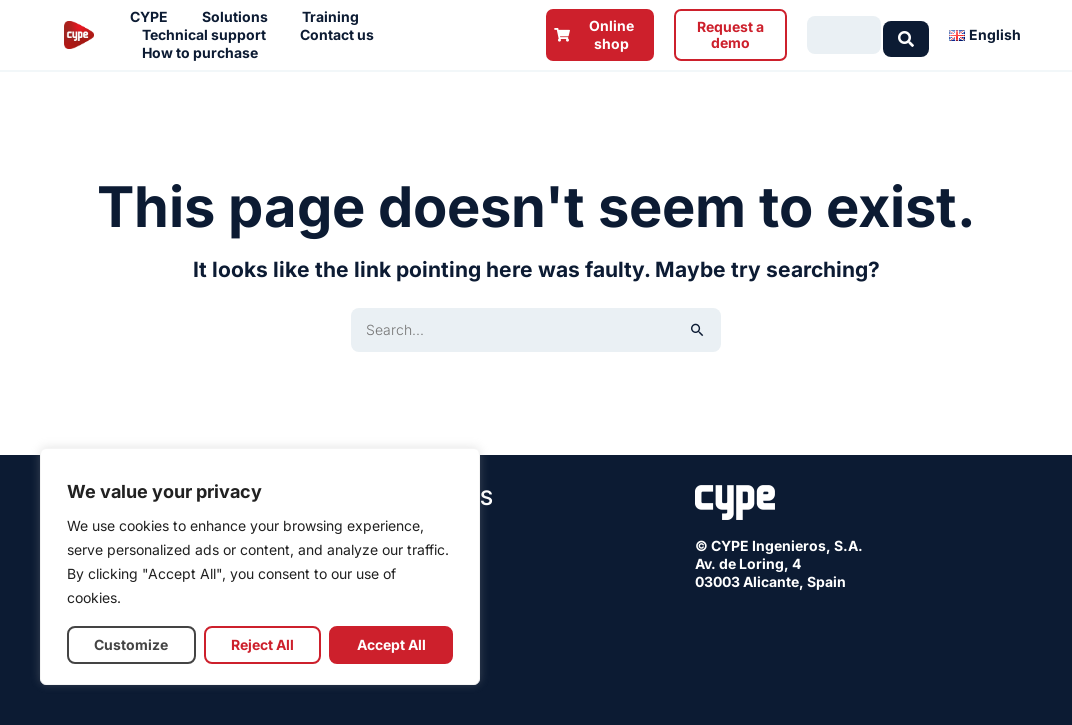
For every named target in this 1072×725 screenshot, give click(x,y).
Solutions (240, 17)
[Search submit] (906, 35)
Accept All (391, 644)
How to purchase (205, 53)
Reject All (262, 644)
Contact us (342, 35)
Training (335, 17)
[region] (260, 566)
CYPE (154, 17)
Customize (131, 644)
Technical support (209, 35)
